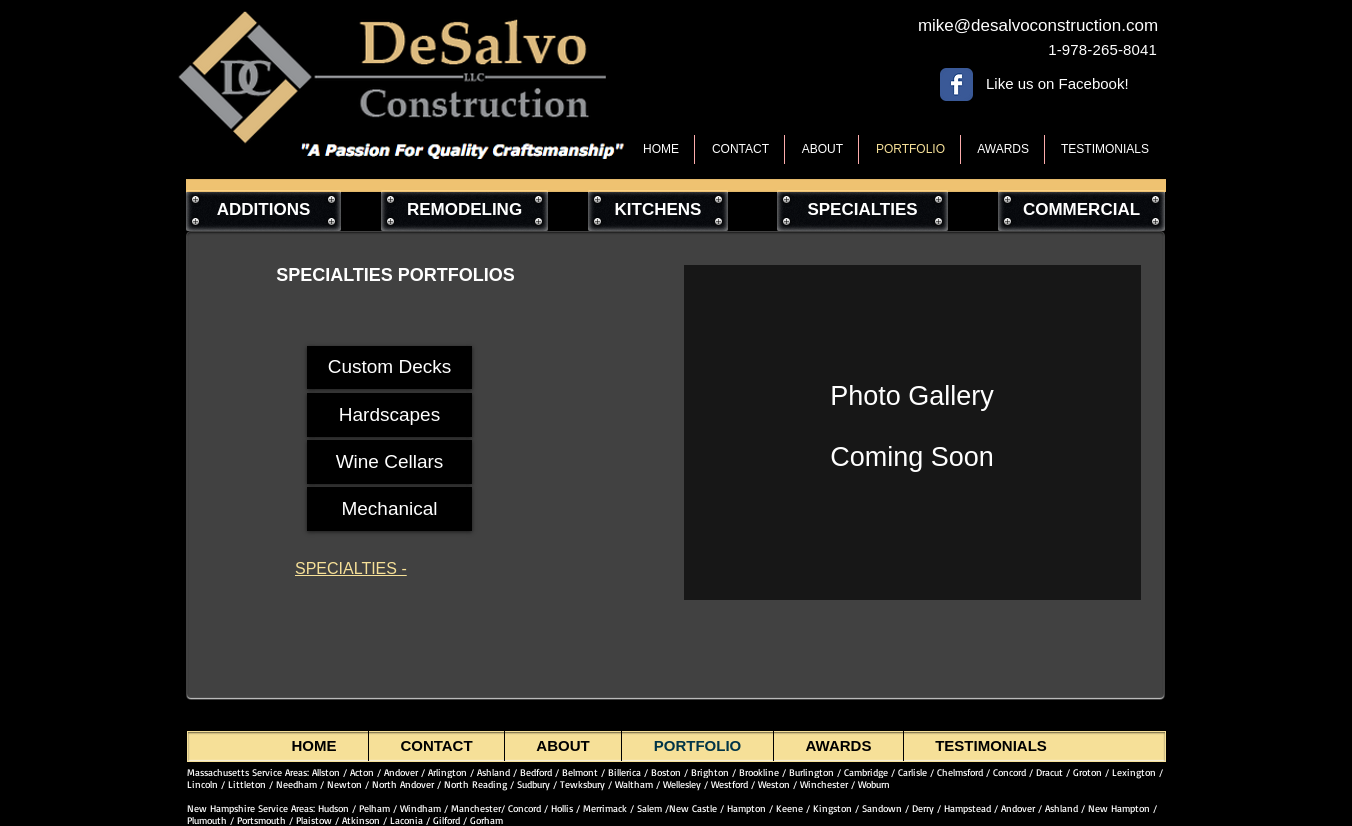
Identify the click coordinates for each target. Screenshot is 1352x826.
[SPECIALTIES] (862, 210)
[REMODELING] (464, 210)
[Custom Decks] (389, 367)
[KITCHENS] (658, 210)
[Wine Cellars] (389, 462)
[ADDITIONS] (263, 210)
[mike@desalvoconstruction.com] (1038, 26)
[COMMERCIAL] (1081, 210)
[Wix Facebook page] (956, 84)
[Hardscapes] (389, 415)
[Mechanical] (389, 509)
